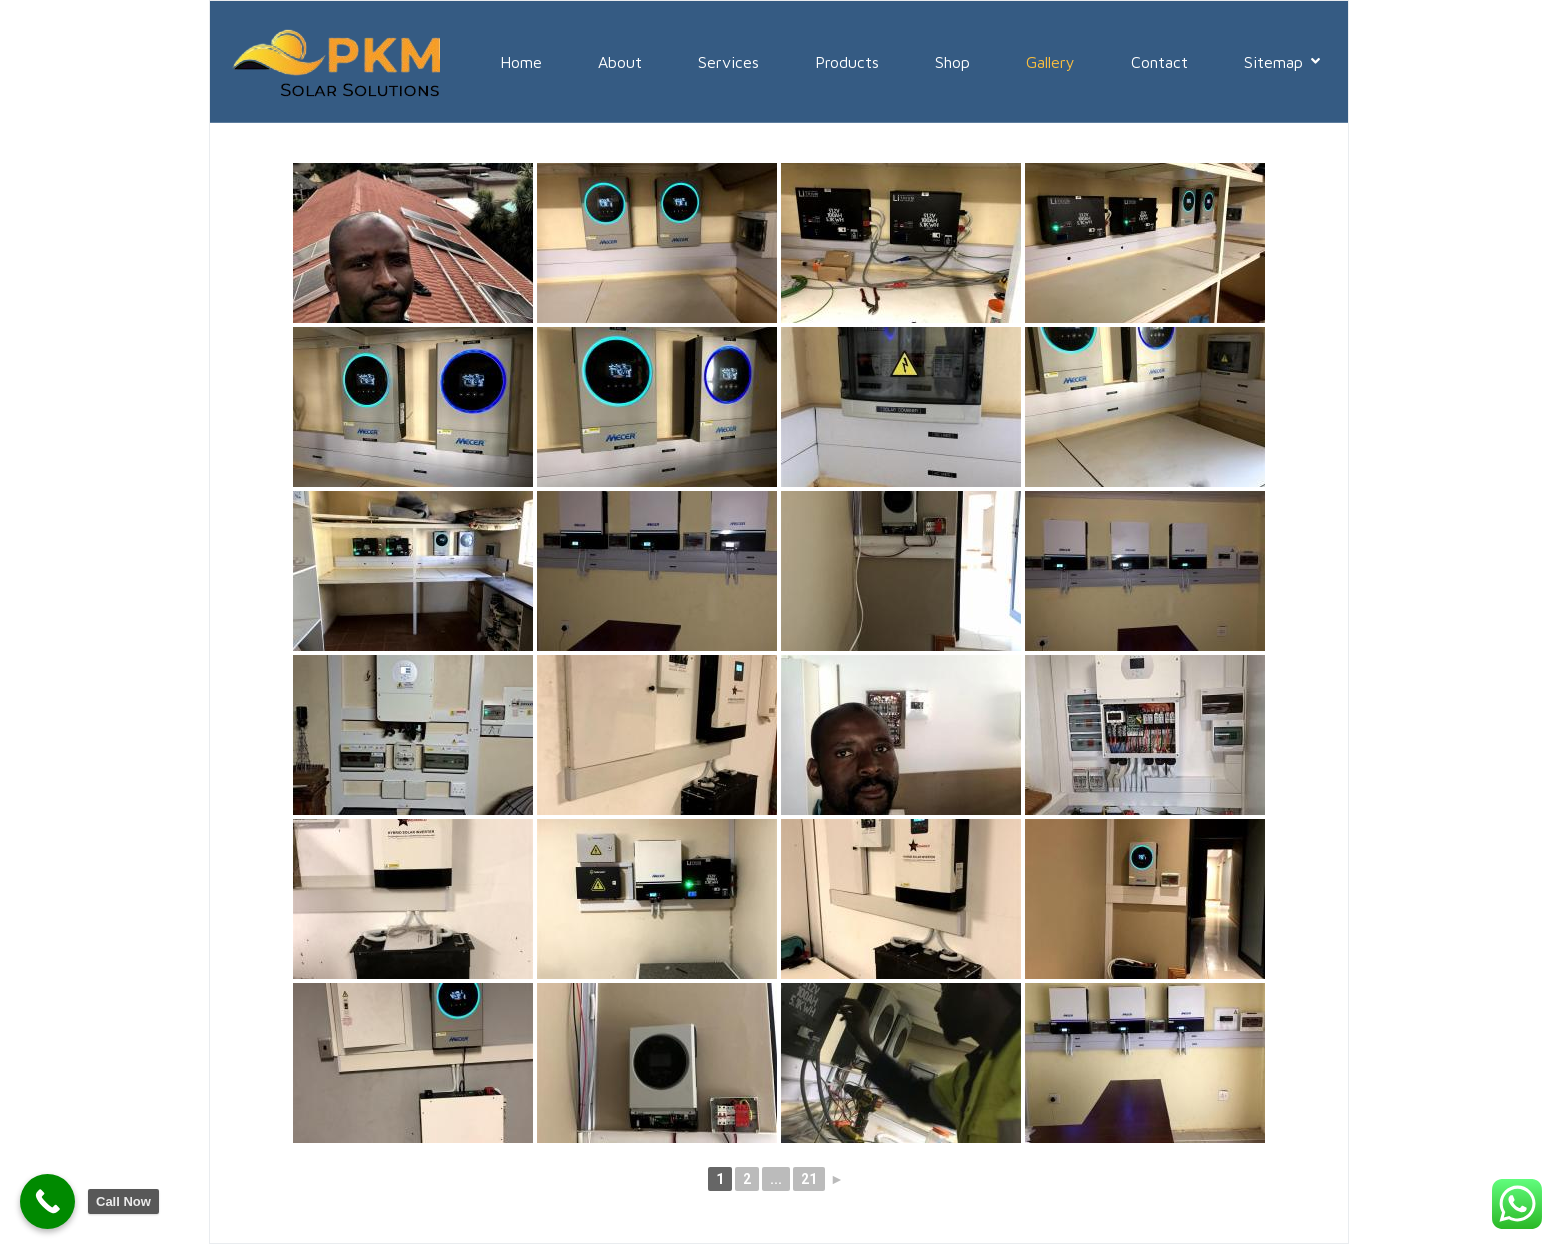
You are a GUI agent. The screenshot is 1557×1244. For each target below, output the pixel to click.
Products (847, 62)
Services (728, 62)
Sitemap (1282, 62)
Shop (952, 62)
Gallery (1050, 62)
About (620, 62)
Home (521, 62)
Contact (1159, 62)
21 (809, 1179)
